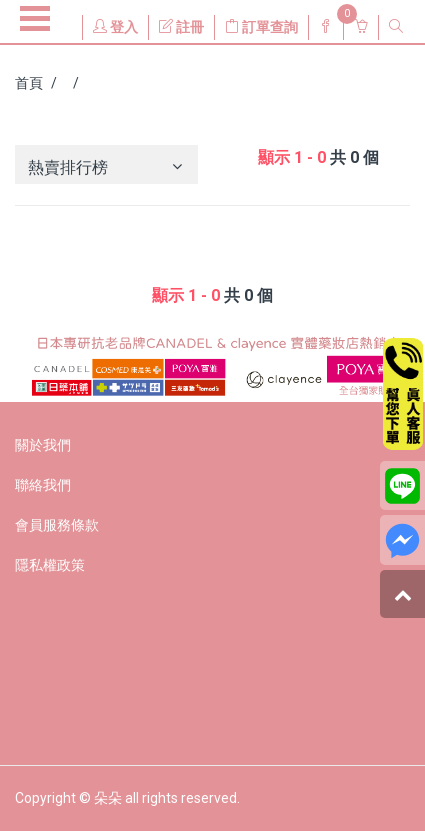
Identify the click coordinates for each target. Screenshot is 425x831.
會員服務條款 (57, 525)
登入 (115, 27)
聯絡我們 (43, 485)
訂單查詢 (261, 27)
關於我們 (43, 445)
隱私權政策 (50, 565)
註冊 (181, 27)
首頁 (29, 83)
